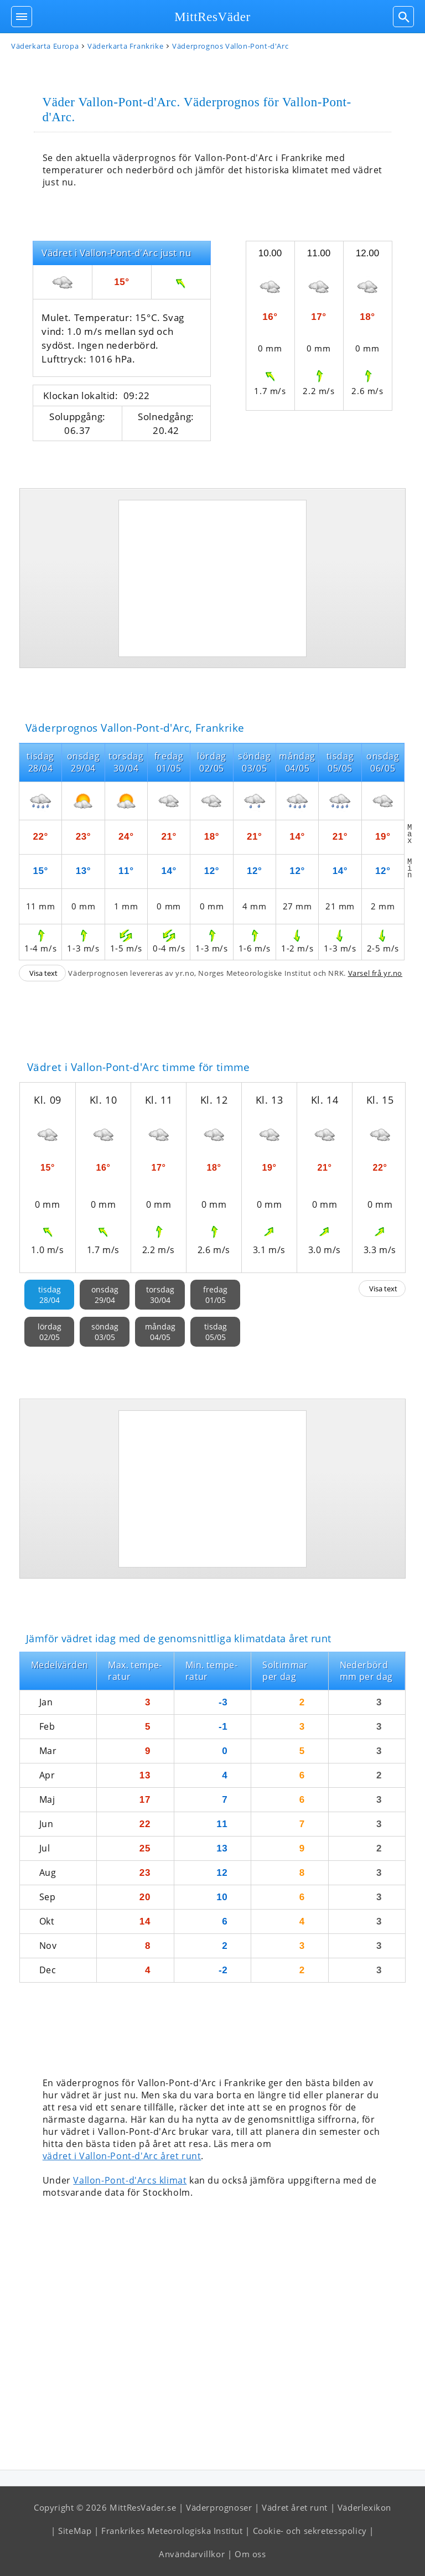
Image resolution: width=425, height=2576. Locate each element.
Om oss (250, 2553)
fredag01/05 (215, 1294)
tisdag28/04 (49, 1294)
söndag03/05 (104, 1331)
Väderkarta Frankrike (125, 46)
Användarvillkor (192, 2553)
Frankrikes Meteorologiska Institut (171, 2530)
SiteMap (74, 2530)
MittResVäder (212, 17)
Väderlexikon (364, 2507)
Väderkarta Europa (45, 46)
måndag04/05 (160, 1331)
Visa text (43, 973)
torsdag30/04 (160, 1294)
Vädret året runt (295, 2507)
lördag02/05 (49, 1331)
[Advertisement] (212, 578)
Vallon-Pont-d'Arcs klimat (129, 2180)
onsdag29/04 (104, 1294)
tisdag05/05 (215, 1331)
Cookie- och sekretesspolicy (310, 2530)
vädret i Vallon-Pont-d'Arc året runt (122, 2156)
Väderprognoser (219, 2507)
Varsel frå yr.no (375, 973)
